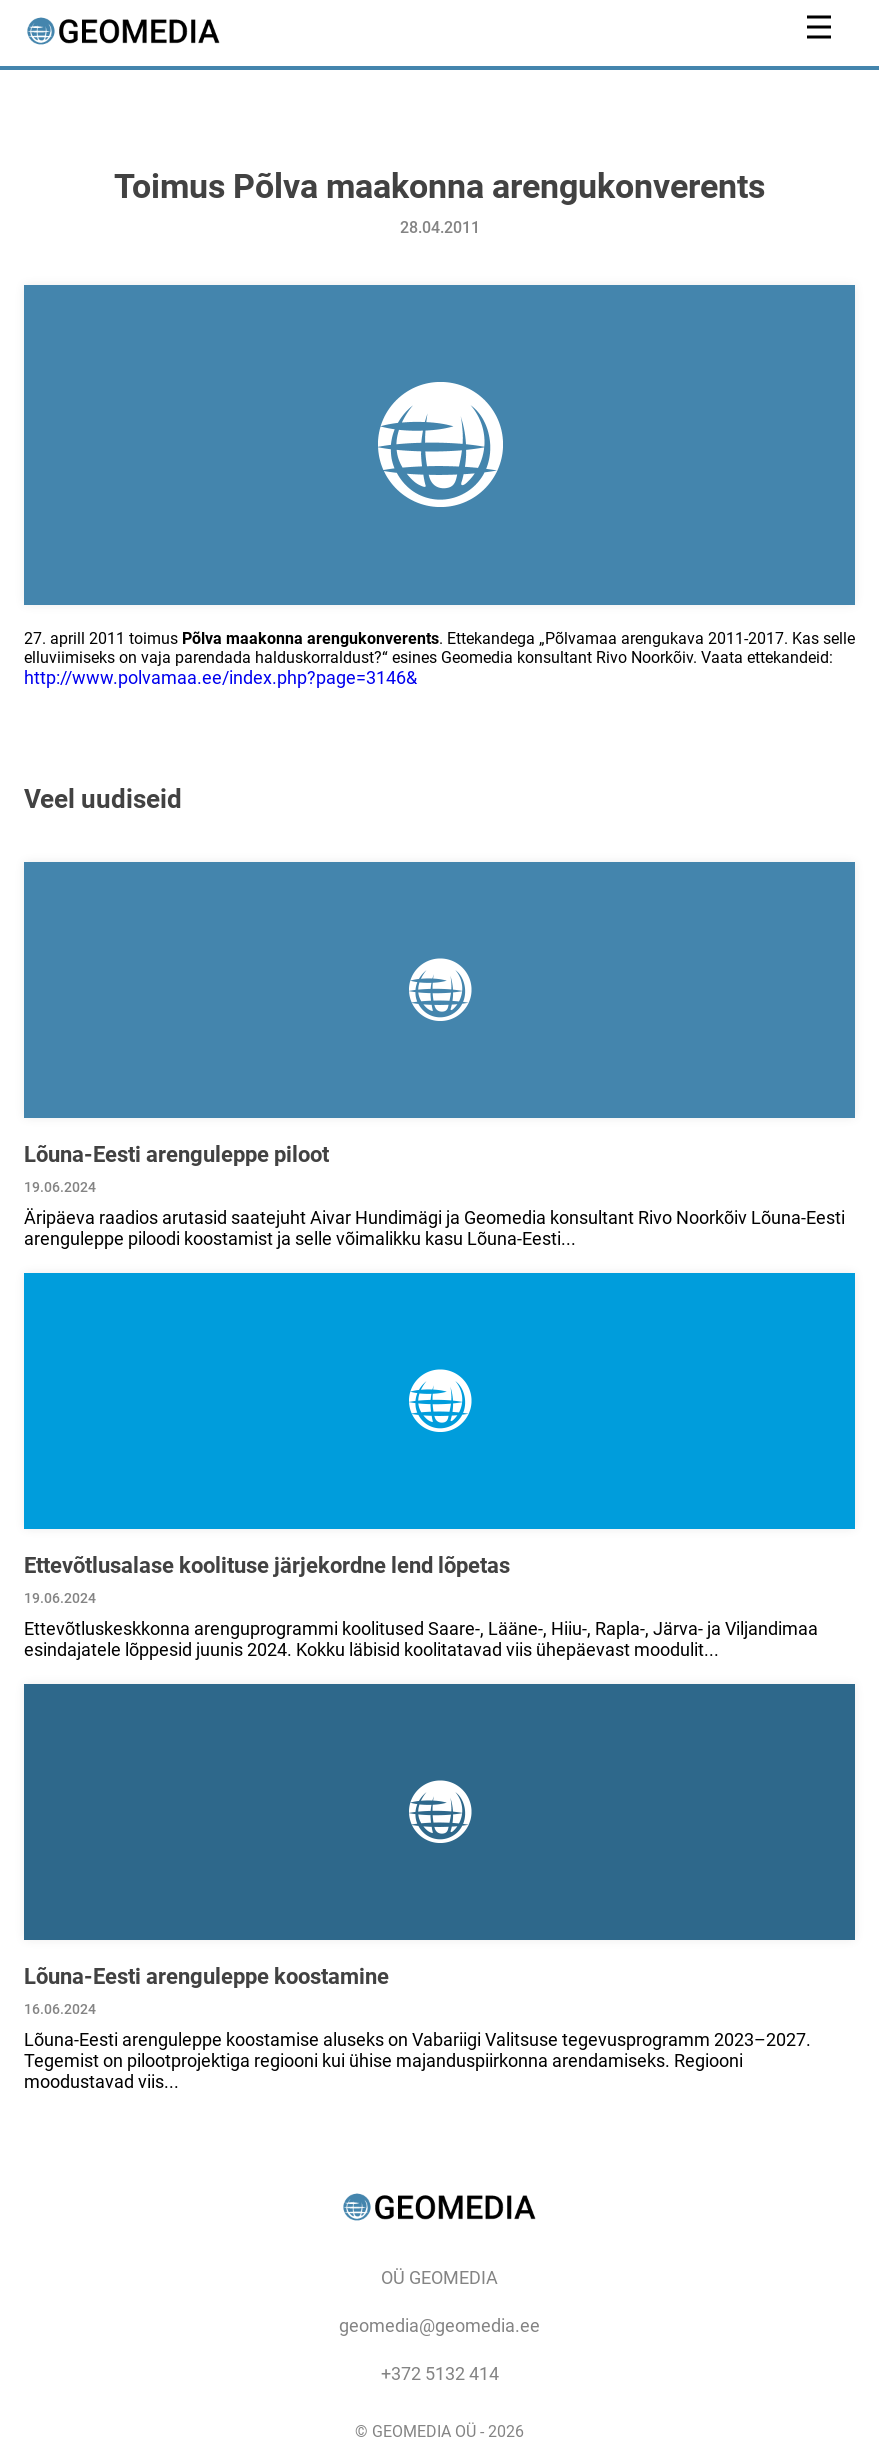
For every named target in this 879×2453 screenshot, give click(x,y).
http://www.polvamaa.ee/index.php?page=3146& (220, 677)
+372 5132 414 (440, 2373)
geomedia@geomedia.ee (439, 2325)
